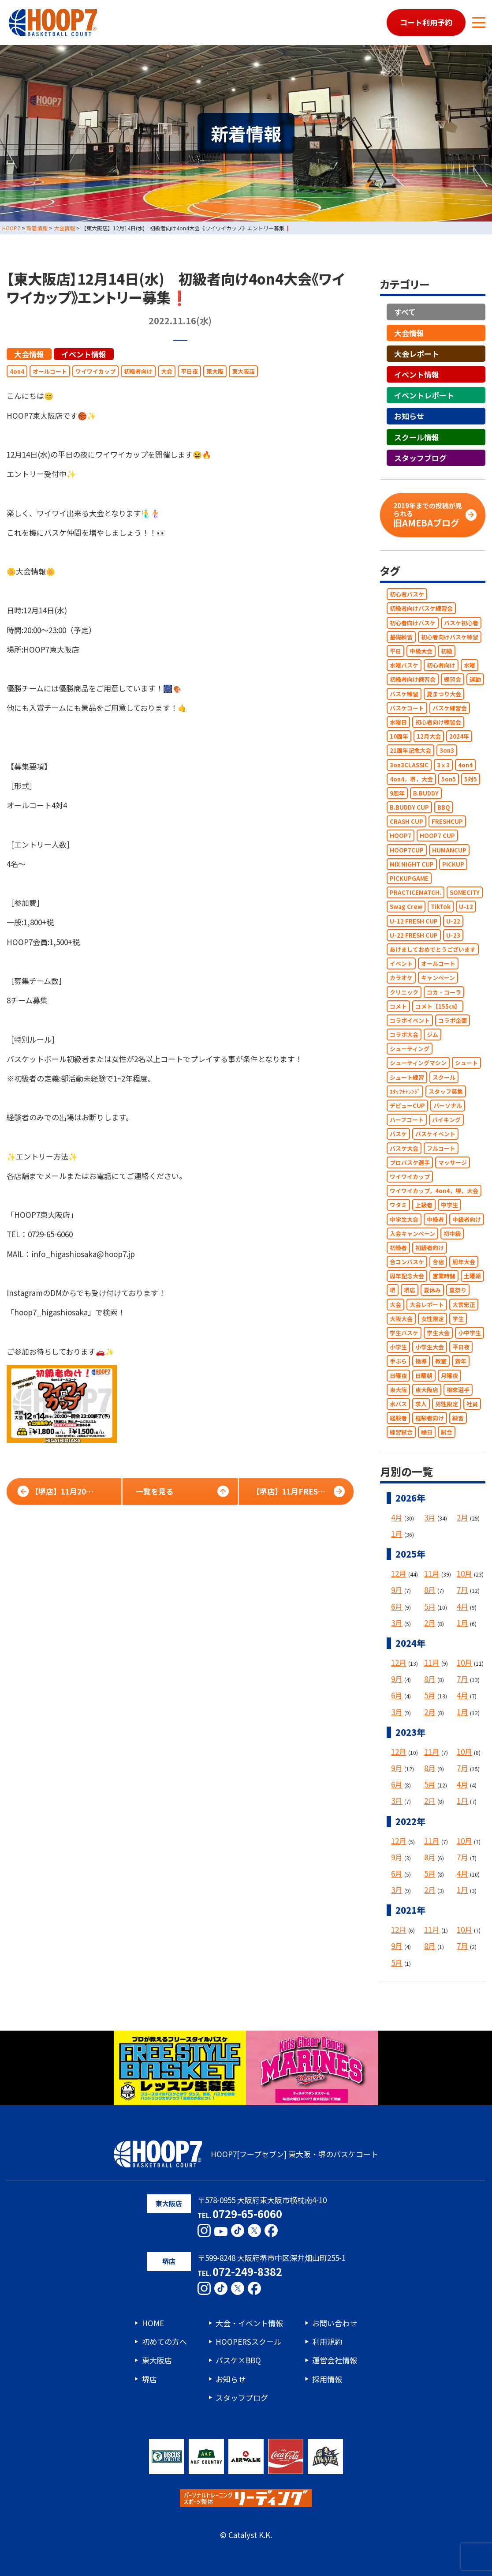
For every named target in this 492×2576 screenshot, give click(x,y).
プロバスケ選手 (410, 1162)
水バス (398, 1404)
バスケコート (407, 708)
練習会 (452, 679)
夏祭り (457, 1290)
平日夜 (189, 371)
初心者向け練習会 (438, 722)
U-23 (453, 935)
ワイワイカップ (95, 371)
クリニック (404, 992)
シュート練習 (407, 1077)
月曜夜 (449, 1375)
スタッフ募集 (446, 1091)
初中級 (452, 1233)
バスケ (398, 1134)
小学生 (398, 1347)
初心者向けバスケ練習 (449, 637)
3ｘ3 (443, 765)
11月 (432, 1573)
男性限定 (446, 1404)
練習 (458, 1418)
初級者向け (138, 371)
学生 (458, 1318)
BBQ (443, 807)
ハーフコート (407, 1119)
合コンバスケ (407, 1262)
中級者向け (466, 1219)
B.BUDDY (426, 793)
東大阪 (215, 371)
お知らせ (409, 415)
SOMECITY (465, 892)
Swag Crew (406, 906)
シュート (466, 1063)
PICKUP (453, 864)
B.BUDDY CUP (409, 807)
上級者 (423, 1205)
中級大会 (421, 651)
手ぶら (398, 1361)
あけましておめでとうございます (433, 949)
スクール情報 (416, 437)
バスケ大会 (404, 1148)
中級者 (435, 1219)
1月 (397, 1533)
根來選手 (458, 1390)
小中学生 (469, 1333)
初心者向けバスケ (413, 623)
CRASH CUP (406, 821)
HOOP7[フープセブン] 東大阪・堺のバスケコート (246, 2154)
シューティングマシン (418, 1063)
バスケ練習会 (449, 708)
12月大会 (429, 736)
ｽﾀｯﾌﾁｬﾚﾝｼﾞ (405, 1091)
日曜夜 (398, 1375)
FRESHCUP (447, 821)
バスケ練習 (404, 694)
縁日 (426, 1432)
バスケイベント (435, 1134)
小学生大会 (429, 1347)
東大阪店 (243, 371)
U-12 (466, 906)
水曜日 (398, 722)
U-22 (453, 921)
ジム (432, 1034)
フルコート (441, 1148)
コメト (398, 1006)
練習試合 (401, 1432)
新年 (460, 1361)
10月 (464, 1573)
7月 (462, 1589)
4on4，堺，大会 (411, 779)
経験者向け (429, 1418)
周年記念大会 (407, 1276)
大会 (166, 371)
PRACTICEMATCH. (415, 892)
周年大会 (463, 1262)
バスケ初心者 (461, 623)
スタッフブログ (420, 457)
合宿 (438, 1262)
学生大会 (438, 1333)
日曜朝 (423, 1375)
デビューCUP (407, 1105)
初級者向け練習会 (413, 679)
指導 (421, 1361)
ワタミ (398, 1205)
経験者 (398, 1418)
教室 (441, 1361)
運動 (475, 679)
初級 (446, 651)
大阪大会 (401, 1318)
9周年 (397, 793)
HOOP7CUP (407, 850)
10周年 (399, 736)
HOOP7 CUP (437, 835)
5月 (430, 1606)
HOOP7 (400, 835)
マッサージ (452, 1162)
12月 (398, 1573)
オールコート (50, 371)
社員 (472, 1404)
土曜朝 (472, 1276)
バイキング (446, 1119)
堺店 (409, 1290)
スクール (443, 1077)
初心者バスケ (407, 594)
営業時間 (443, 1276)
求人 (421, 1404)
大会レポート (416, 353)
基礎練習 (401, 637)
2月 (462, 1517)
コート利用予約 (426, 22)
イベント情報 (83, 354)
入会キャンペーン (412, 1233)
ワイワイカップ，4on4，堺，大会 (434, 1191)
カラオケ (401, 977)
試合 (446, 1432)
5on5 (448, 779)
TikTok (441, 906)
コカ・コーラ (444, 992)
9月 (397, 1589)
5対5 (470, 779)
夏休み (432, 1290)
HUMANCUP (449, 850)
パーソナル (447, 1105)
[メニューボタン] (479, 22)
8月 (430, 1589)
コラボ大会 (404, 1034)
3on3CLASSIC (409, 765)
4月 (397, 1517)
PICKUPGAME (409, 878)
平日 (395, 651)
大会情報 (29, 354)
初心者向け (441, 665)
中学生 (449, 1205)
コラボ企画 (452, 1020)
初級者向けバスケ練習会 (421, 608)
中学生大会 (404, 1219)
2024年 (459, 736)
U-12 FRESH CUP (414, 921)
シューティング (409, 1048)
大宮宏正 (463, 1304)
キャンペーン (438, 977)
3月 (430, 1517)
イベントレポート (424, 395)
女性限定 (432, 1318)
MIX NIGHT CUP (412, 864)
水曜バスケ (404, 665)
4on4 (17, 371)
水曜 (469, 665)
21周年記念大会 (410, 750)
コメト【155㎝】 (437, 1006)
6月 (397, 1606)
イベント (401, 963)
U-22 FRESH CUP (414, 935)
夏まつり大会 (444, 694)
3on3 (447, 750)
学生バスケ (404, 1333)
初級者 (398, 1247)
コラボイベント (410, 1020)
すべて (405, 311)
